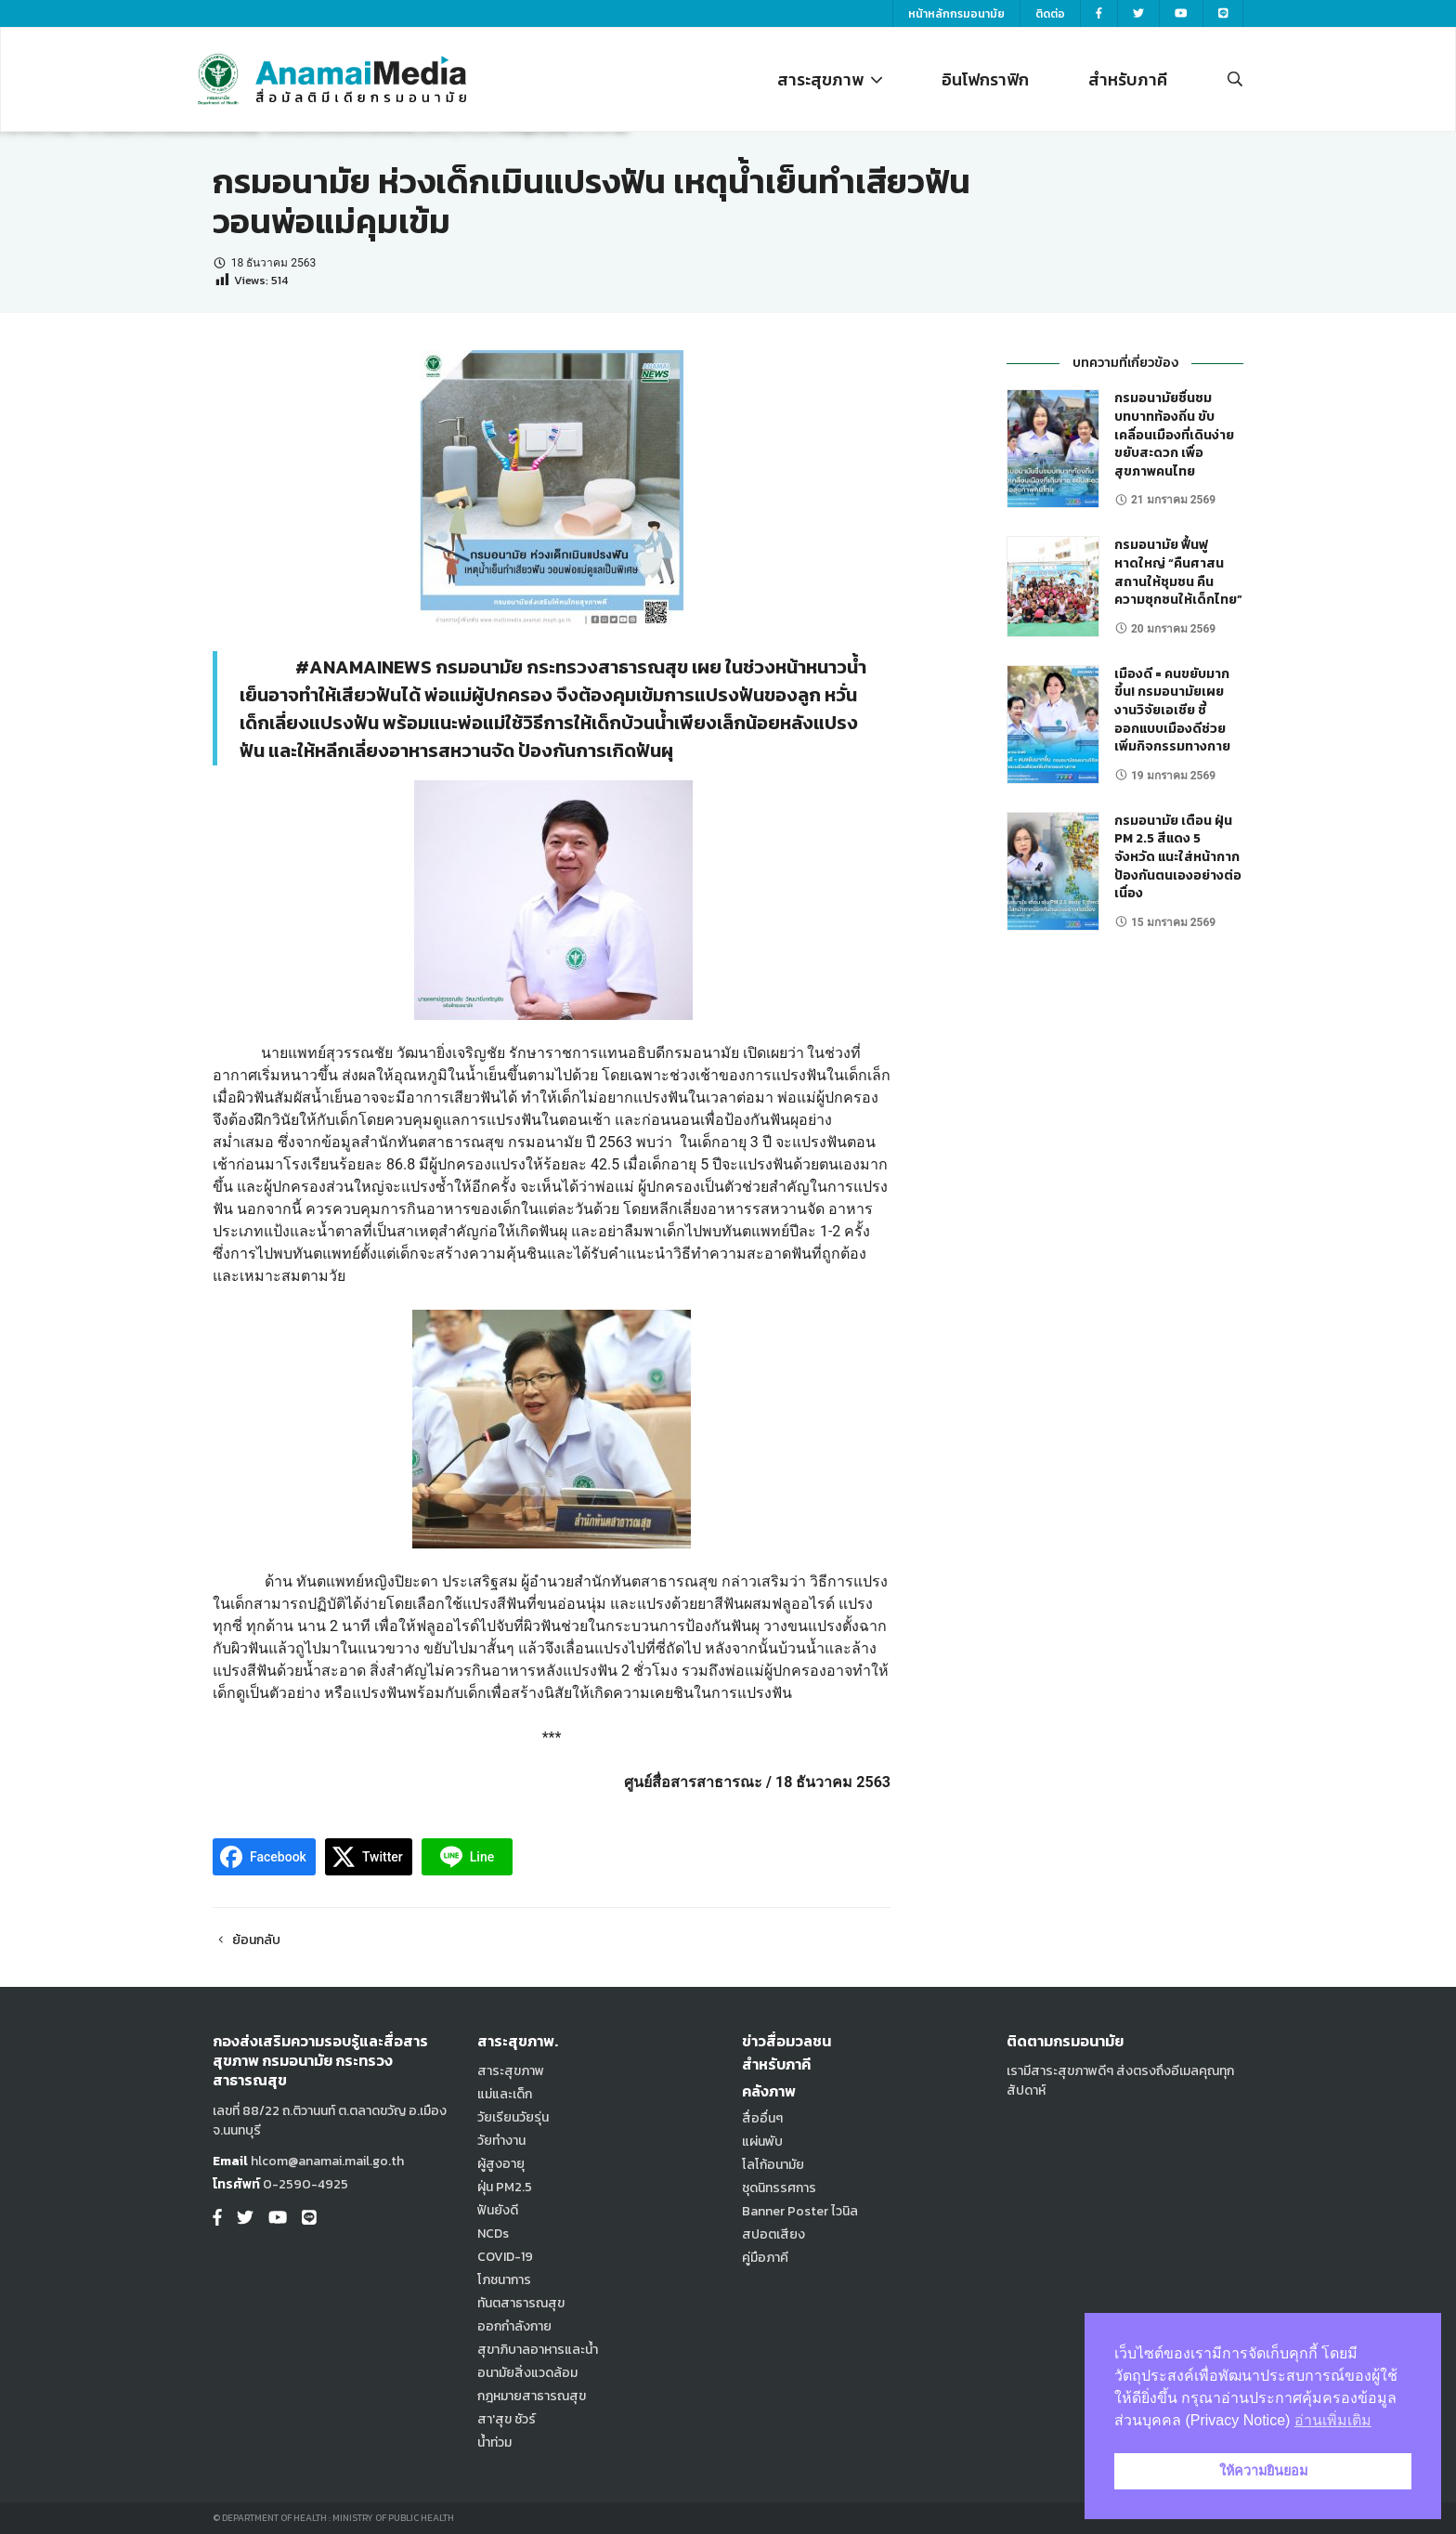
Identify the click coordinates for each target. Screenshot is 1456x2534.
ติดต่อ (1050, 14)
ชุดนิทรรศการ (779, 2188)
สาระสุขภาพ (829, 79)
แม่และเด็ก (504, 2094)
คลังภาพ (769, 2091)
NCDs (493, 2233)
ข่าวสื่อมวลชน (786, 2041)
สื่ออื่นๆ (762, 2118)
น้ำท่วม (494, 2442)
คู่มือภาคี (765, 2257)
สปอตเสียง (773, 2234)
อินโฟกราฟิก (985, 79)
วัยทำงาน (501, 2140)
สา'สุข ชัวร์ (506, 2419)
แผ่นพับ (762, 2141)
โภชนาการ (504, 2280)
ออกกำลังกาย (514, 2326)
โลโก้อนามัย (773, 2165)
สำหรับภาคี (1127, 79)
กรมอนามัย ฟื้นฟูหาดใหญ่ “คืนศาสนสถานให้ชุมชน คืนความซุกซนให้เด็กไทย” (1178, 572)
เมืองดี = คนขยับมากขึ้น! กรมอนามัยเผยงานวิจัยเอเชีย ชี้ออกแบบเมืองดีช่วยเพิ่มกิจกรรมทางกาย (1172, 710)
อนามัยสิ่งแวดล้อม (527, 2373)
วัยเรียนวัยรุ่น (513, 2117)
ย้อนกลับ (246, 1940)
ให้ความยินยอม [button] (1263, 2470)
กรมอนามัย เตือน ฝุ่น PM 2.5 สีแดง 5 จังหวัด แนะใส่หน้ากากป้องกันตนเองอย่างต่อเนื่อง (1178, 857)
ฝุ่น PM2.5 (504, 2187)
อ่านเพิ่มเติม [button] (1333, 2420)
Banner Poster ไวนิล (800, 2211)
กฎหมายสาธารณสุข (531, 2396)
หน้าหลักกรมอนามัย (956, 14)
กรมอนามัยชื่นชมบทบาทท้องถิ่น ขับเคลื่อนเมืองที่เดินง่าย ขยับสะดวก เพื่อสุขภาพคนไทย (1174, 434)
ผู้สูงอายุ (501, 2164)
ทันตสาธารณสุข (521, 2303)
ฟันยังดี (497, 2210)
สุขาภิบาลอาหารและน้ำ (537, 2349)
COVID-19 (505, 2256)
